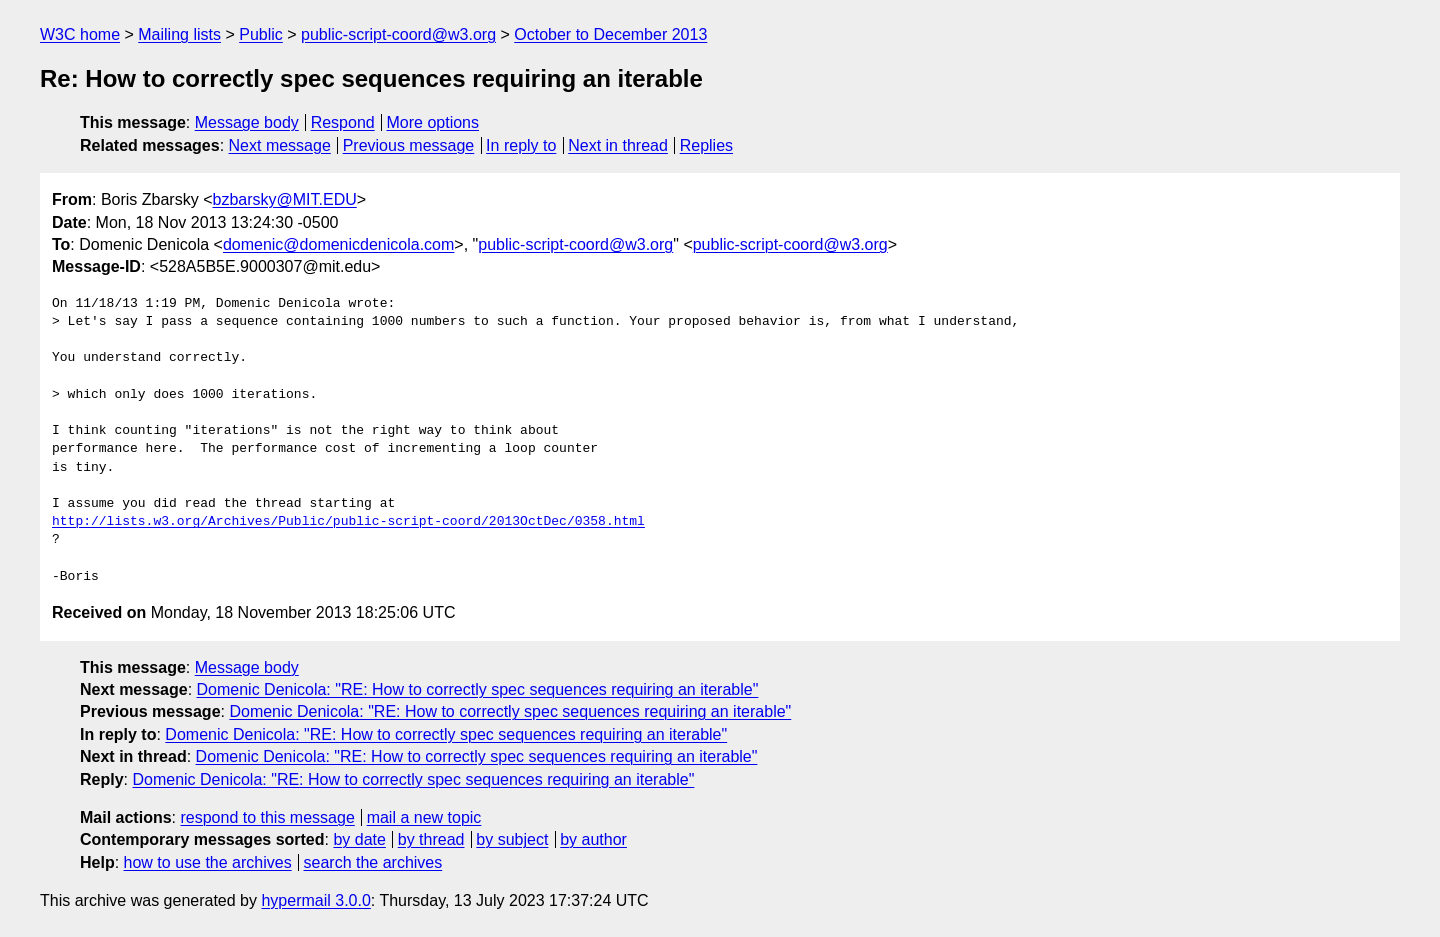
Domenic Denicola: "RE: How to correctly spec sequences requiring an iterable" (478, 689)
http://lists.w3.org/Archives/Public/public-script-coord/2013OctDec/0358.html (348, 522)
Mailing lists (179, 34)
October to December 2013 (610, 34)
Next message (280, 145)
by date (359, 839)
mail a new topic (424, 817)
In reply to (521, 145)
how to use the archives (208, 862)
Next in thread (618, 145)
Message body (247, 122)
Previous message (409, 145)
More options (433, 122)
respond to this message (267, 817)
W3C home (80, 34)
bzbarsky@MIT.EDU (284, 199)
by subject (512, 839)
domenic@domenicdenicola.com (338, 244)
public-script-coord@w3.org (398, 34)
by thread (431, 839)
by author (593, 839)
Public (261, 34)
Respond (343, 122)
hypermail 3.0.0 (315, 900)
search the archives (373, 862)
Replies (706, 145)
